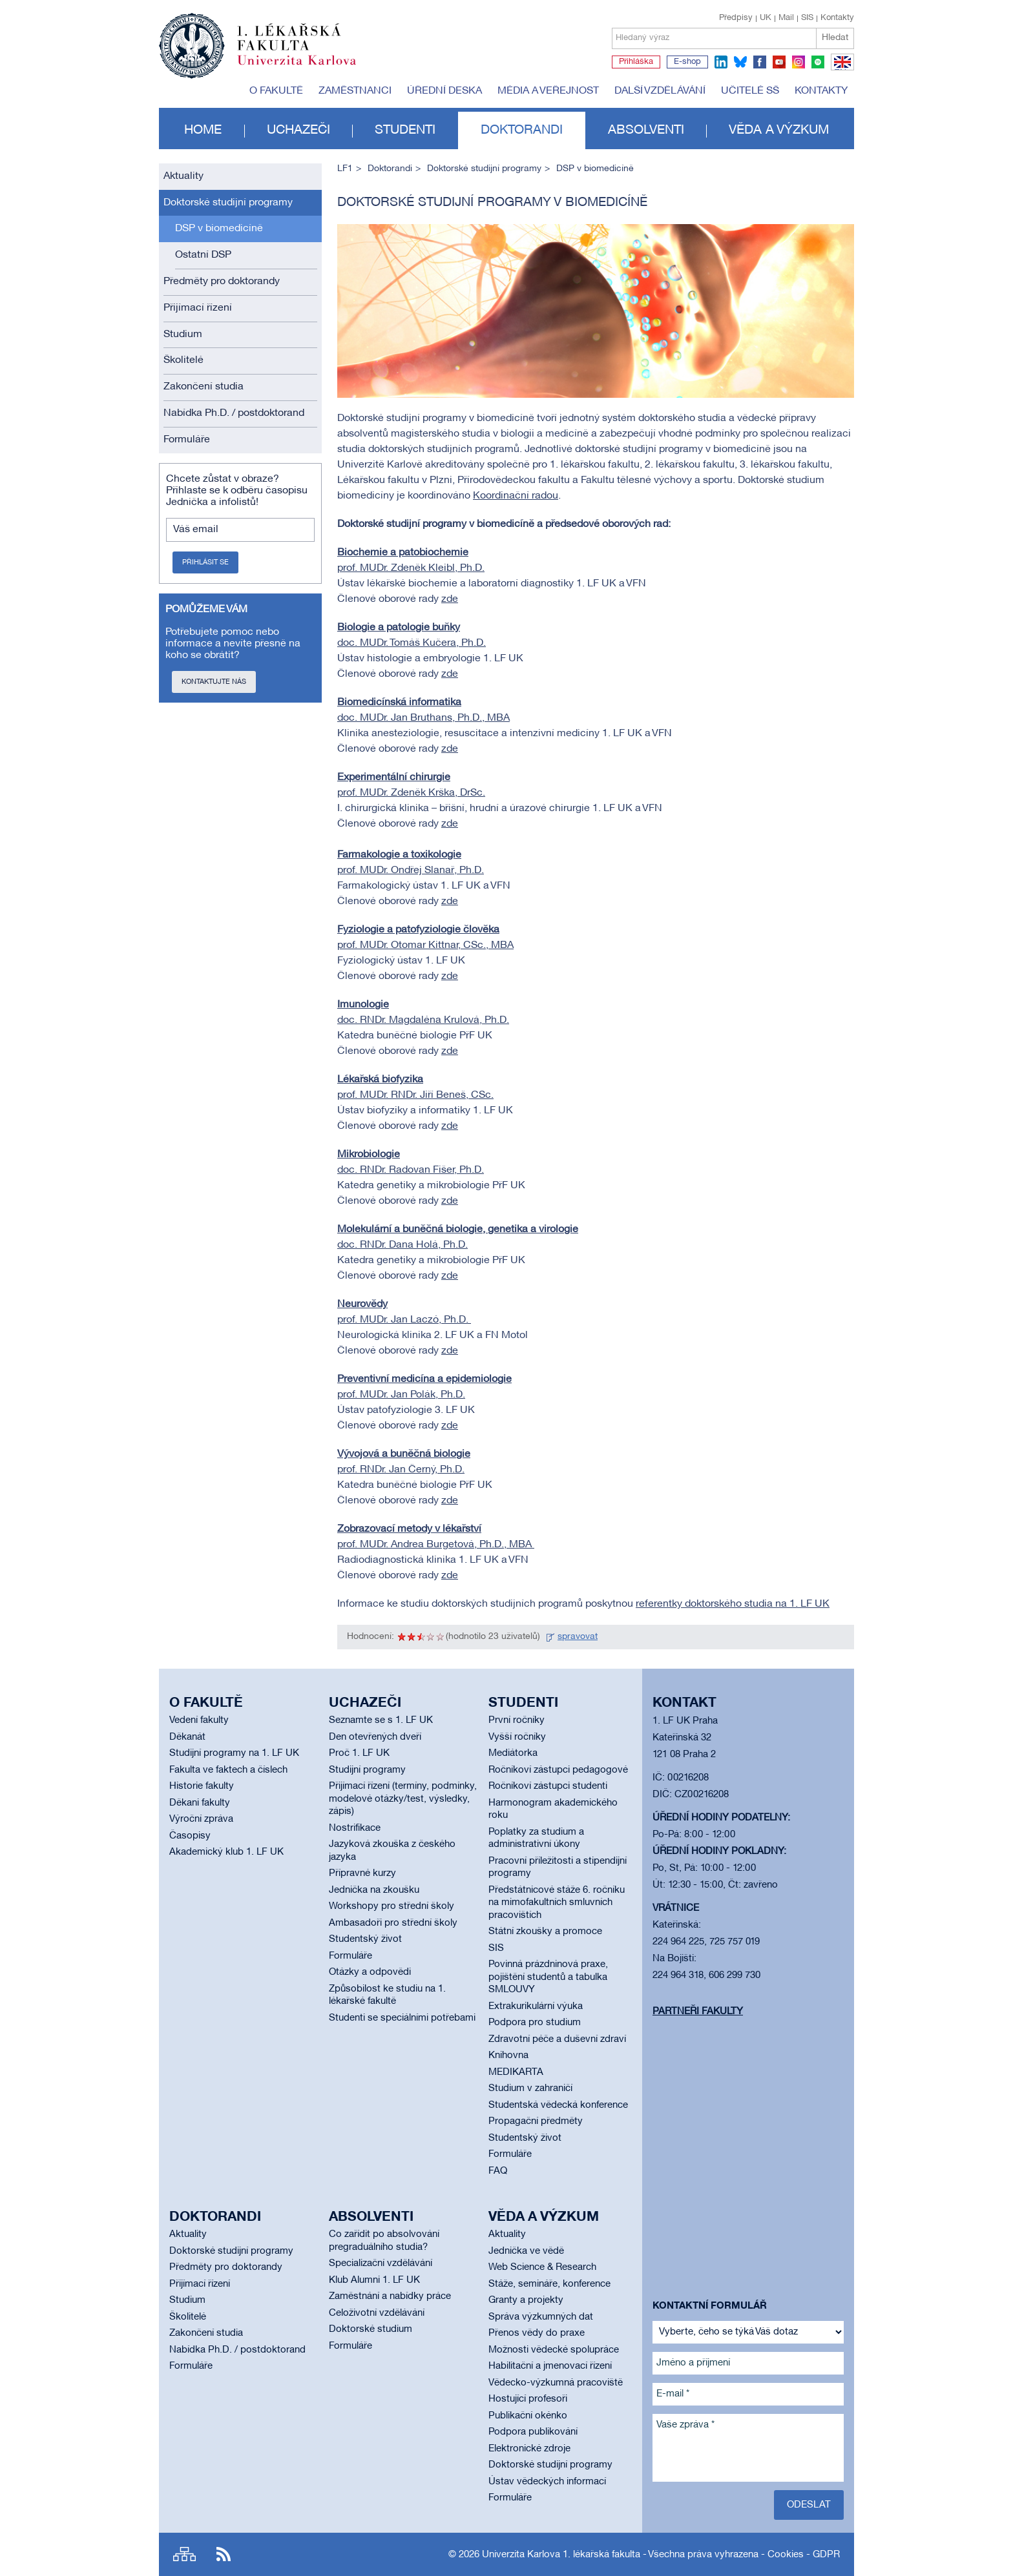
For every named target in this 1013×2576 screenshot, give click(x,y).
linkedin (721, 62)
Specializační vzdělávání (380, 2263)
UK (765, 18)
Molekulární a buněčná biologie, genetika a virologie (457, 1229)
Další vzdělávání (659, 91)
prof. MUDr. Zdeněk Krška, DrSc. (411, 793)
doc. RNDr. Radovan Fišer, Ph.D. (410, 1170)
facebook (759, 62)
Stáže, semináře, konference (549, 2284)
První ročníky (516, 1720)
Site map (184, 2554)
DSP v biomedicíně (219, 228)
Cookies (786, 2554)
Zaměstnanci (355, 91)
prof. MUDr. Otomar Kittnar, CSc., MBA (425, 945)
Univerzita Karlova (306, 68)
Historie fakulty (201, 1786)
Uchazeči (298, 130)
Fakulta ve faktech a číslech (228, 1770)
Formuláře (186, 439)
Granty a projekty (525, 2300)
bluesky (740, 62)
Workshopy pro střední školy (391, 1906)
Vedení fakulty (199, 1720)
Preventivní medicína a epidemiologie (424, 1379)
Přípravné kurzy (362, 1873)
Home (203, 130)
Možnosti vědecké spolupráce (553, 2349)
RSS (223, 2554)
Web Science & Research (542, 2267)
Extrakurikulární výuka (535, 2006)
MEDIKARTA (515, 2072)
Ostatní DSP (203, 255)
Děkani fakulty (199, 1803)
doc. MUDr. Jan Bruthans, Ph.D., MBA (423, 718)
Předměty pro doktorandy (221, 281)
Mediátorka (513, 1753)
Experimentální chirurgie (393, 777)
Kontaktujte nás (214, 682)
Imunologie (363, 1004)
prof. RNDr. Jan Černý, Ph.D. (401, 1469)
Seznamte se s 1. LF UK (381, 1720)
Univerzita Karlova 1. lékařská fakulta (561, 2554)
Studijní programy (367, 1770)
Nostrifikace (355, 1828)
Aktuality (183, 176)
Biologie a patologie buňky (398, 627)
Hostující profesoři (527, 2399)
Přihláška (636, 62)
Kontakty (837, 18)
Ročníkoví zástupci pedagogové (558, 1770)
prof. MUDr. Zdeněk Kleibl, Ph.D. (411, 568)
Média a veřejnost (548, 91)
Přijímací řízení (197, 308)
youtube (779, 62)
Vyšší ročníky (517, 1737)
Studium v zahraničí (530, 2088)
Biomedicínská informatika (399, 702)
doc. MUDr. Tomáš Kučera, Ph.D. (411, 643)
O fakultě (276, 91)
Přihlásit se (205, 562)
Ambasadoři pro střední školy (393, 1923)
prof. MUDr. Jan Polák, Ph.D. (401, 1394)
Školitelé (183, 360)
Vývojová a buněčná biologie (403, 1454)
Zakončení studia (203, 386)
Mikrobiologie (368, 1154)
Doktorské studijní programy (228, 202)
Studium (182, 334)
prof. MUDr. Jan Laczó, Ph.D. (404, 1319)
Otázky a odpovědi (370, 1972)
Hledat (835, 38)
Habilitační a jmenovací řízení (550, 2366)
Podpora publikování (533, 2432)
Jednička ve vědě (526, 2251)
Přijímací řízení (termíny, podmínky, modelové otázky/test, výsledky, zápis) (403, 1799)
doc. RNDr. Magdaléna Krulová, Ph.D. (423, 1020)
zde (449, 599)
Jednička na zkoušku (374, 1890)
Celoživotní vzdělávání (376, 2313)
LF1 (345, 169)
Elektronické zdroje (529, 2448)
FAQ (497, 2171)
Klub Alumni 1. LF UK (374, 2280)
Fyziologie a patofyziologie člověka (418, 929)
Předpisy (736, 18)
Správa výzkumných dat (540, 2317)
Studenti (405, 130)
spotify (817, 62)
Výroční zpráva (201, 1819)
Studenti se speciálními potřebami (402, 2018)
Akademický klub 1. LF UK (226, 1852)
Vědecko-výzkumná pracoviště (555, 2382)
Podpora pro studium (534, 2022)
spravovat (578, 1637)
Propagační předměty (535, 2121)
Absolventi (646, 130)
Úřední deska (444, 91)
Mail (786, 18)
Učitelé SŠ (750, 91)
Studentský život (365, 1939)
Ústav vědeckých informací (547, 2481)
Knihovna (508, 2055)
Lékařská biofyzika (380, 1079)
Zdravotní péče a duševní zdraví (557, 2039)
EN (840, 69)
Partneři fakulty (698, 2011)
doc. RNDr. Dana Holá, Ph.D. (402, 1245)
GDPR (826, 2554)
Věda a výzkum (779, 130)
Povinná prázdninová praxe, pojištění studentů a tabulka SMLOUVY (548, 1977)
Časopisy (190, 1835)
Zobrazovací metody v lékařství (409, 1529)
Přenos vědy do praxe (536, 2333)
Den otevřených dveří (375, 1737)
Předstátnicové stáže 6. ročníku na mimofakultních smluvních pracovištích (556, 1903)
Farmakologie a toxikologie (399, 855)
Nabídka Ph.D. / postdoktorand (233, 413)
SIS (807, 18)
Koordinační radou (515, 495)
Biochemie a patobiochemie (402, 552)
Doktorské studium (370, 2329)
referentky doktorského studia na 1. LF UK (733, 1604)
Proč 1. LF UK (359, 1753)
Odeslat (809, 2504)
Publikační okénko (527, 2415)
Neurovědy (362, 1304)
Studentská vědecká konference (558, 2105)
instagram (798, 62)
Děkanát (187, 1737)
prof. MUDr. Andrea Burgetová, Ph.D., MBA (435, 1544)
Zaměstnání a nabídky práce (390, 2296)
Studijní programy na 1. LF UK (234, 1753)
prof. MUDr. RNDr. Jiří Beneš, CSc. (415, 1095)
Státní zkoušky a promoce (545, 1931)
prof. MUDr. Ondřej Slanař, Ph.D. (410, 870)
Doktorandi (522, 130)
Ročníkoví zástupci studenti (547, 1786)
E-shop (687, 62)
